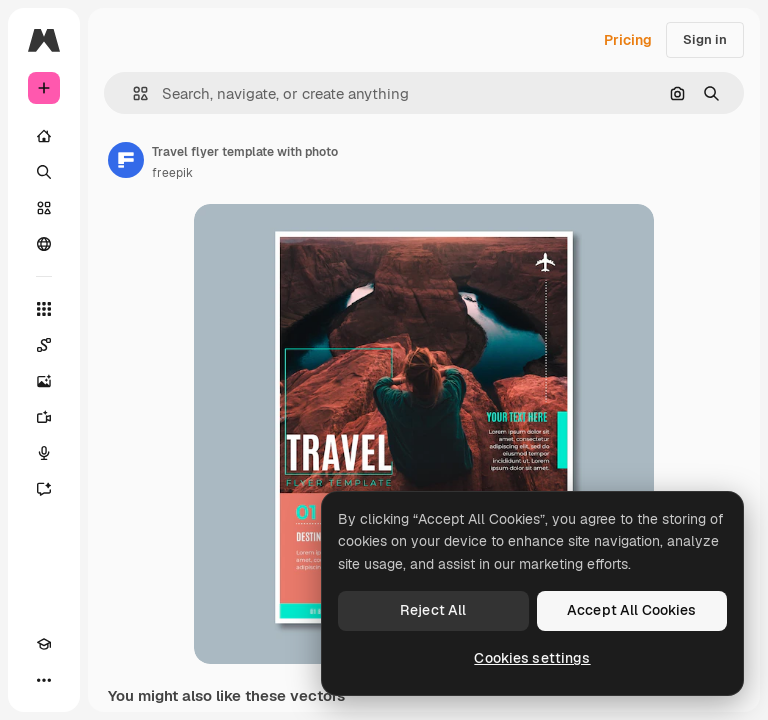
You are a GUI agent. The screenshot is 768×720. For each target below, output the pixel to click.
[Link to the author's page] (126, 160)
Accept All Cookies (632, 610)
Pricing (628, 40)
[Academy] (44, 644)
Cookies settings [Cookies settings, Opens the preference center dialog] (532, 658)
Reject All (433, 610)
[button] (132, 93)
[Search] (44, 172)
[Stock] (44, 208)
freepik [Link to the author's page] (172, 173)
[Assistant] (44, 489)
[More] (44, 680)
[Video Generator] (44, 417)
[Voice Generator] (44, 453)
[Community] (44, 244)
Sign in (705, 39)
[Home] (44, 136)
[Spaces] (44, 345)
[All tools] (44, 309)
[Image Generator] (44, 381)
